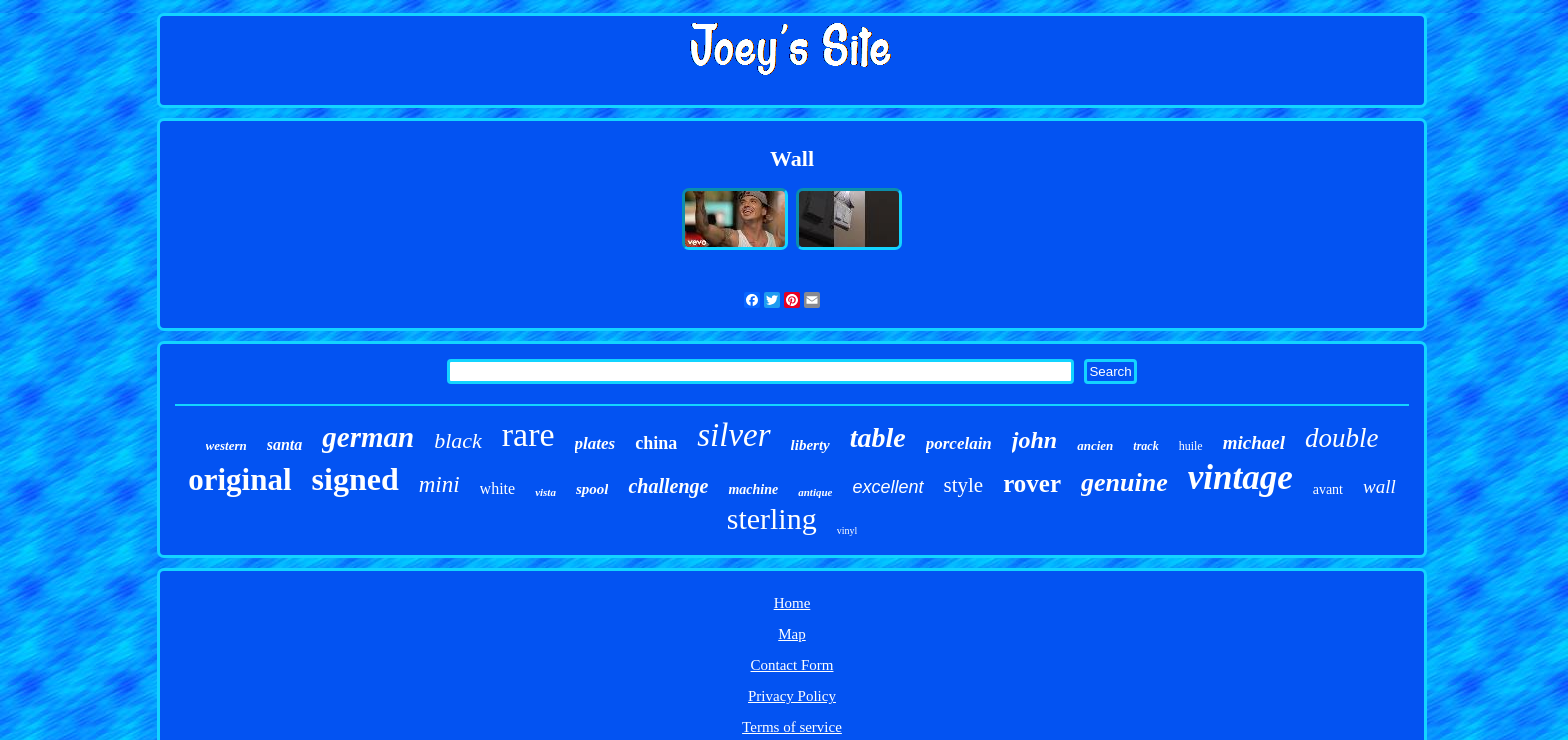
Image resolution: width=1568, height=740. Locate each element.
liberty (810, 445)
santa (285, 444)
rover (1032, 483)
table (878, 437)
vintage (1240, 477)
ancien (1095, 445)
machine (753, 489)
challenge (668, 486)
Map (792, 634)
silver (733, 435)
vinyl (847, 530)
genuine (1124, 482)
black (458, 440)
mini (439, 484)
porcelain (959, 443)
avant (1328, 489)
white (498, 488)
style (964, 485)
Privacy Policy (792, 696)
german (368, 437)
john (1034, 440)
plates (595, 443)
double (1342, 438)
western (226, 445)
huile (1191, 446)
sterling (772, 518)
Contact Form (792, 665)
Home (792, 603)
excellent (887, 487)
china (656, 443)
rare (528, 434)
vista (545, 492)
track (1145, 446)
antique (815, 492)
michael (1254, 442)
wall (1379, 486)
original (239, 479)
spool (592, 489)
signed (355, 479)
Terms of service (792, 727)
